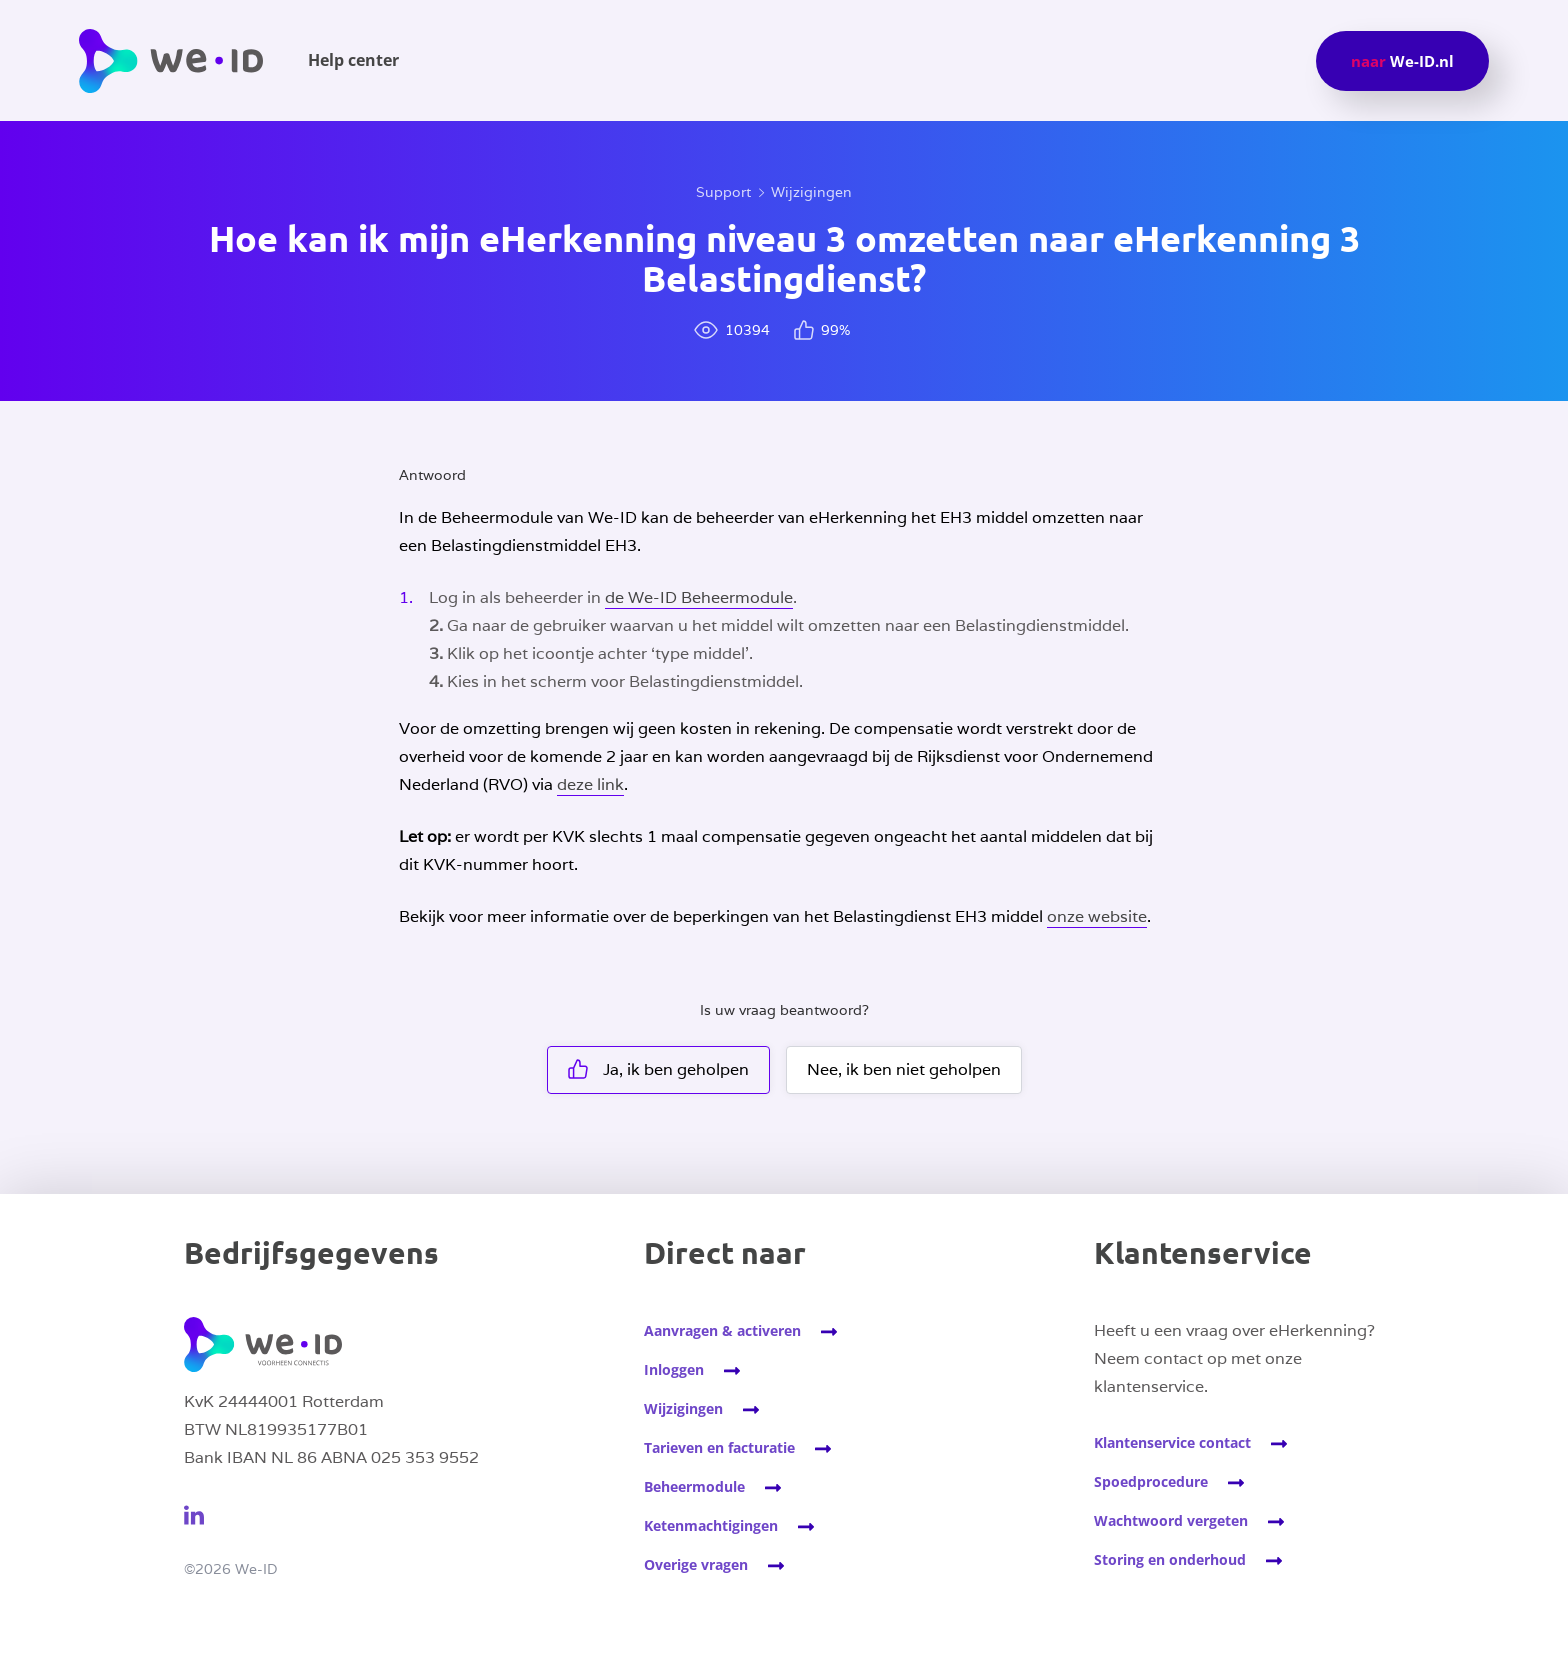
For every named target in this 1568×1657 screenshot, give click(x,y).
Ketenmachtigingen (711, 1525)
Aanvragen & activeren (722, 1330)
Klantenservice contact (1172, 1442)
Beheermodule (694, 1486)
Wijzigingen (811, 192)
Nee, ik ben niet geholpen (904, 1069)
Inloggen (674, 1369)
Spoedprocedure (1151, 1481)
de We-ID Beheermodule (699, 597)
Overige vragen (696, 1564)
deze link (590, 784)
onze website (1097, 916)
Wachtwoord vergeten (1171, 1520)
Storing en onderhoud (1170, 1559)
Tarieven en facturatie (719, 1447)
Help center (353, 60)
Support (723, 192)
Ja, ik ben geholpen (658, 1069)
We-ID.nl (1402, 61)
